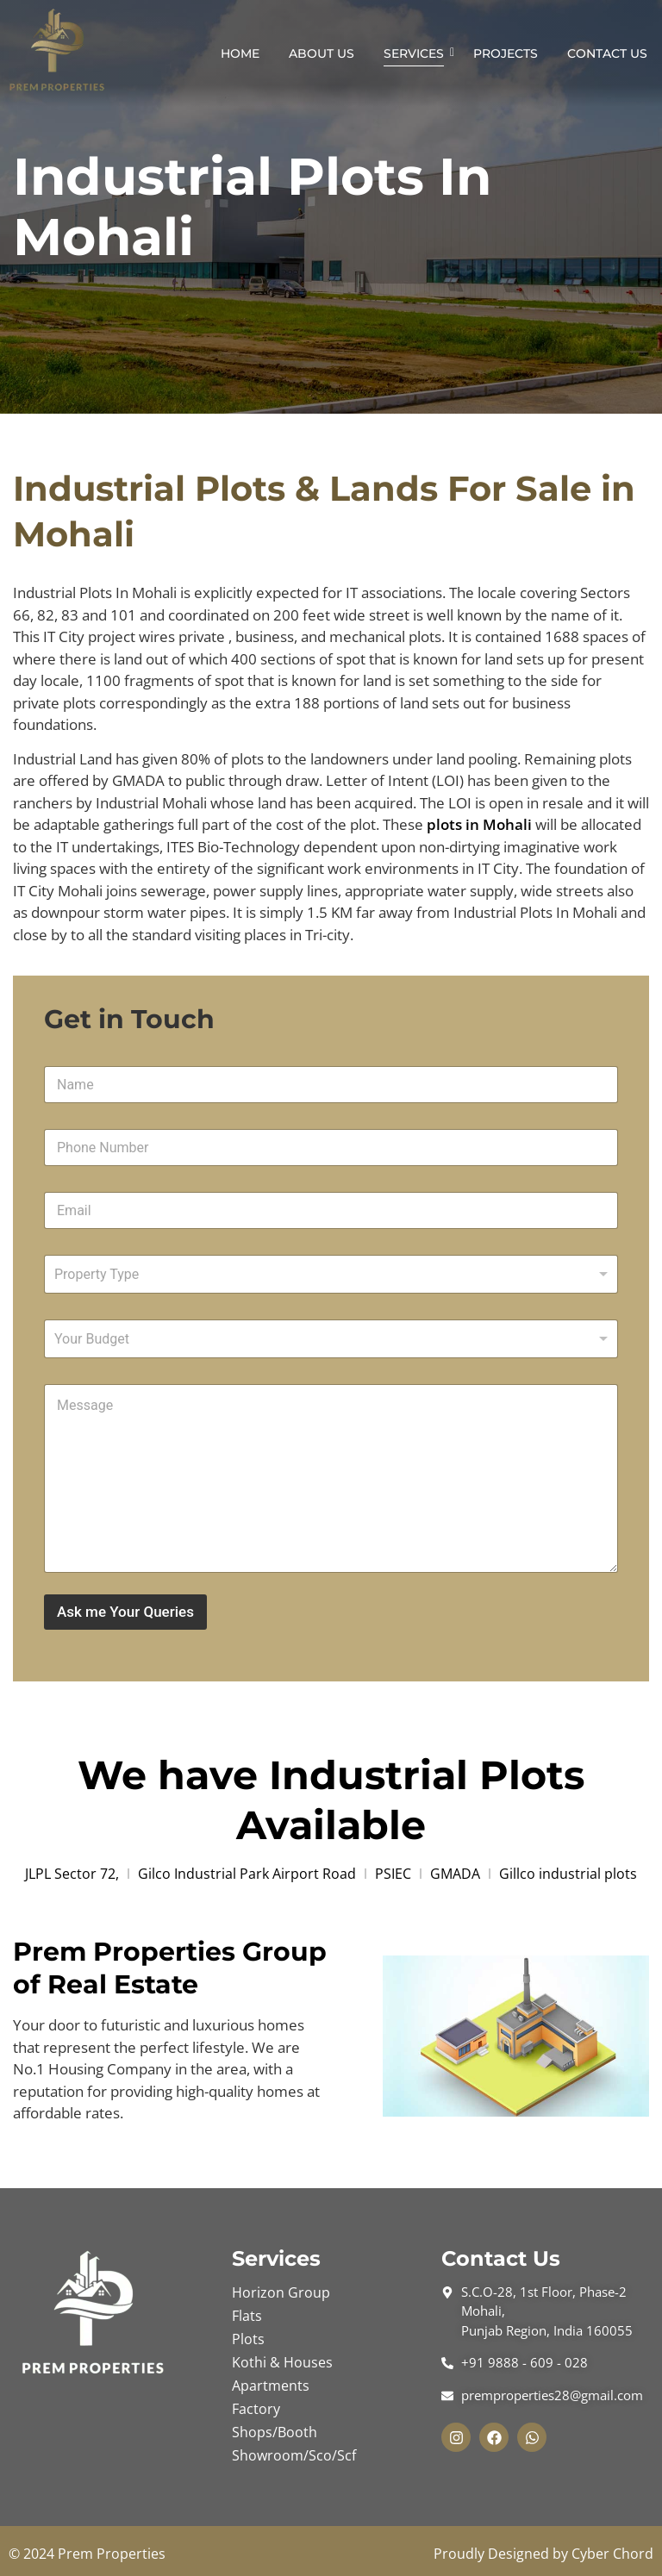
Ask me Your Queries (125, 1611)
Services (417, 53)
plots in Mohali (479, 824)
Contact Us (607, 53)
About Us (321, 53)
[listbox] (331, 1338)
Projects (505, 53)
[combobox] (331, 1274)
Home (240, 53)
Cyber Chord (612, 2553)
